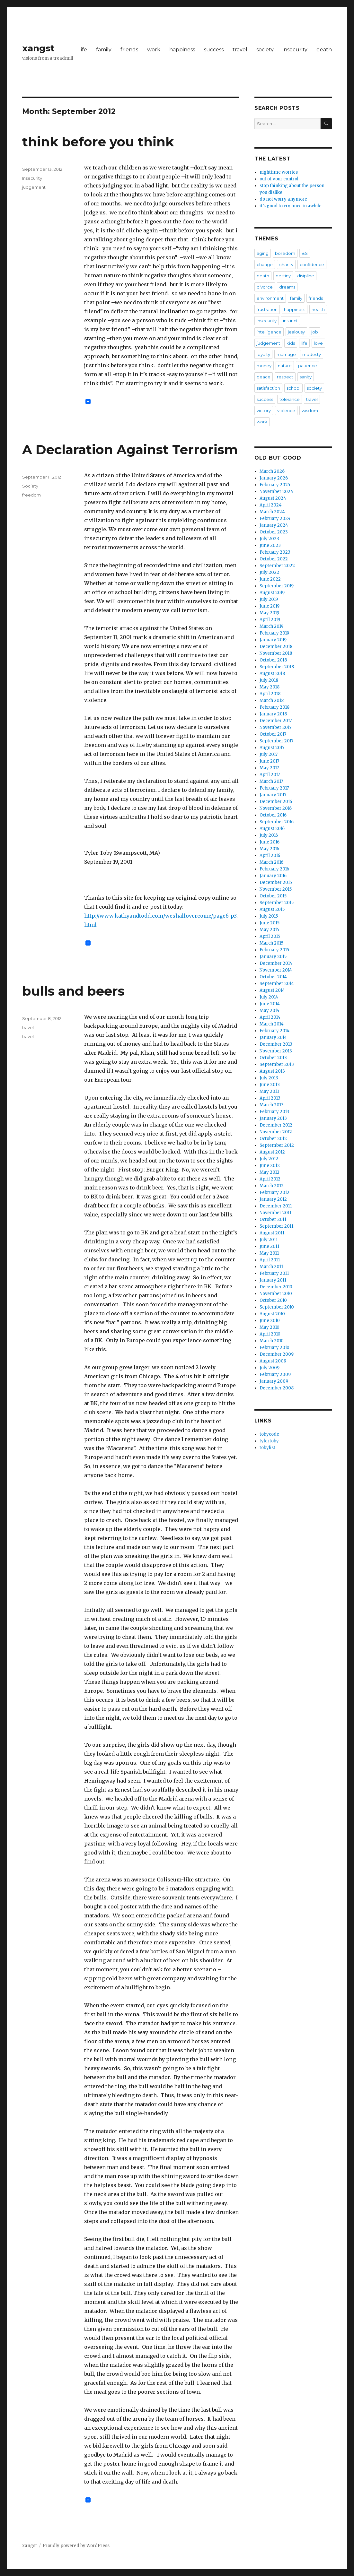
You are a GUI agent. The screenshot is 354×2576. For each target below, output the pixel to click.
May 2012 (269, 1172)
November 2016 (276, 808)
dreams (287, 287)
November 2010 (276, 1293)
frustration (267, 309)
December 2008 (277, 1388)
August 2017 (272, 747)
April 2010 (270, 1334)
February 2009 (275, 1374)
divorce (265, 287)
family (103, 50)
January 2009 (274, 1381)
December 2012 (276, 1125)
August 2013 (272, 1071)
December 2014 (276, 963)
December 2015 (276, 882)
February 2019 (274, 633)
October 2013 (273, 1057)
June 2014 (270, 1004)
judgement (34, 187)
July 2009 (269, 1367)
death (324, 50)
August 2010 (272, 1314)
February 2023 (275, 552)
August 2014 (272, 990)
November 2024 (276, 491)
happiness (182, 50)
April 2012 (270, 1179)
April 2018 (270, 693)
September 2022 (277, 565)
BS (305, 253)
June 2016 (269, 842)
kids (291, 343)
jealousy (296, 331)
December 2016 (276, 801)
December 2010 (276, 1287)
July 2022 (269, 572)
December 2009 (277, 1354)
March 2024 (272, 511)
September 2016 (277, 822)
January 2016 (273, 875)
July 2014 (269, 997)
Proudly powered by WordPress (76, 2545)
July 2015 (269, 916)
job (314, 331)
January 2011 (273, 1280)
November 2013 (276, 1051)
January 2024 (274, 525)
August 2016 (272, 828)
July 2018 (269, 680)
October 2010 (273, 1300)
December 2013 (276, 1044)
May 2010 (269, 1327)
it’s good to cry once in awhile (291, 206)
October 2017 (273, 734)
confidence (312, 264)
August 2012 (272, 1152)
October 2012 (273, 1138)
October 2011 (273, 1219)
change (265, 264)
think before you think (98, 142)
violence (286, 410)
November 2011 (275, 1212)
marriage (286, 354)
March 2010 (272, 1341)
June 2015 (269, 923)
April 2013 (270, 1098)
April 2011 (270, 1260)
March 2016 (271, 862)
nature (285, 365)
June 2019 (269, 606)
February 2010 (274, 1347)
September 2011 (276, 1226)
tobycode (269, 1434)
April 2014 (270, 1017)
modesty (311, 354)
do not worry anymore (283, 199)
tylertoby (269, 1441)
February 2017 (274, 788)
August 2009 (273, 1361)
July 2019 (269, 599)
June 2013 (270, 1084)
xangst (38, 48)
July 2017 (269, 754)
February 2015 (274, 950)
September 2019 (277, 586)
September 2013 (277, 1064)
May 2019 (269, 613)
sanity (306, 376)
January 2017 (273, 795)
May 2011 (269, 1253)
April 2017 (270, 774)
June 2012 (270, 1165)
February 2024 (275, 518)
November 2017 (275, 727)
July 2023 (269, 538)
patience (307, 365)
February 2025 (275, 485)
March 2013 (272, 1105)
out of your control (279, 179)
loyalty (263, 354)
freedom (31, 494)
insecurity (295, 50)
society (265, 50)
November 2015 (276, 889)
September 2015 (277, 902)
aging (263, 253)
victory (264, 410)
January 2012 (273, 1199)
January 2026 (274, 478)
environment (270, 298)
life (83, 50)
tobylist (267, 1447)
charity (286, 264)
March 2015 (271, 943)
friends (129, 50)
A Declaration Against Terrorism (130, 449)
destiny (283, 275)
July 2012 (269, 1159)
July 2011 (269, 1239)
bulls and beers (73, 991)
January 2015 (273, 956)
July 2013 (269, 1078)
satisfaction (268, 388)
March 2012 (272, 1186)
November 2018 (276, 653)
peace (263, 376)
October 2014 (273, 977)
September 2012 (277, 1145)
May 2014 (269, 1010)
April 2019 (270, 619)
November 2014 (276, 970)
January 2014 (273, 1037)
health (318, 309)
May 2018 (269, 687)
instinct (290, 320)
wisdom (310, 410)
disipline (305, 275)
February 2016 (274, 869)
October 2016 (273, 815)
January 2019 (273, 640)
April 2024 (271, 505)
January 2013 (273, 1118)
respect (285, 376)
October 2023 (274, 532)
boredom (285, 253)
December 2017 (276, 720)
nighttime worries (279, 172)
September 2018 (277, 667)
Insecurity (32, 178)
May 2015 (269, 929)
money (264, 365)
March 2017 (271, 781)
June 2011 (269, 1246)
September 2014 (277, 983)
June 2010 (270, 1320)
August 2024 (273, 498)
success (214, 50)
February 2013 (274, 1111)
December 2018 (276, 646)
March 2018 (272, 700)
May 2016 (269, 848)
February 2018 (274, 707)
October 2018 (273, 660)
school (293, 388)
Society (30, 485)
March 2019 (271, 626)
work (153, 50)
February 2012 (274, 1192)
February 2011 (274, 1273)
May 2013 (269, 1091)
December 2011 (276, 1206)
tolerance (289, 399)
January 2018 (273, 714)
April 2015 (270, 936)
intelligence (269, 331)
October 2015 (273, 896)
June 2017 (269, 761)
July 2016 (269, 835)
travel (240, 50)
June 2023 (270, 545)
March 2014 (272, 1024)
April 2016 (270, 855)
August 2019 (272, 592)
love (318, 343)
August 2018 (272, 673)
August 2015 (272, 909)
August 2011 (272, 1233)
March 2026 (272, 471)
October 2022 (274, 559)
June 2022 (270, 579)
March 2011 (271, 1266)
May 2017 (269, 768)
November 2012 (276, 1132)
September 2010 (277, 1307)
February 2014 (274, 1030)
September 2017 (276, 741)
